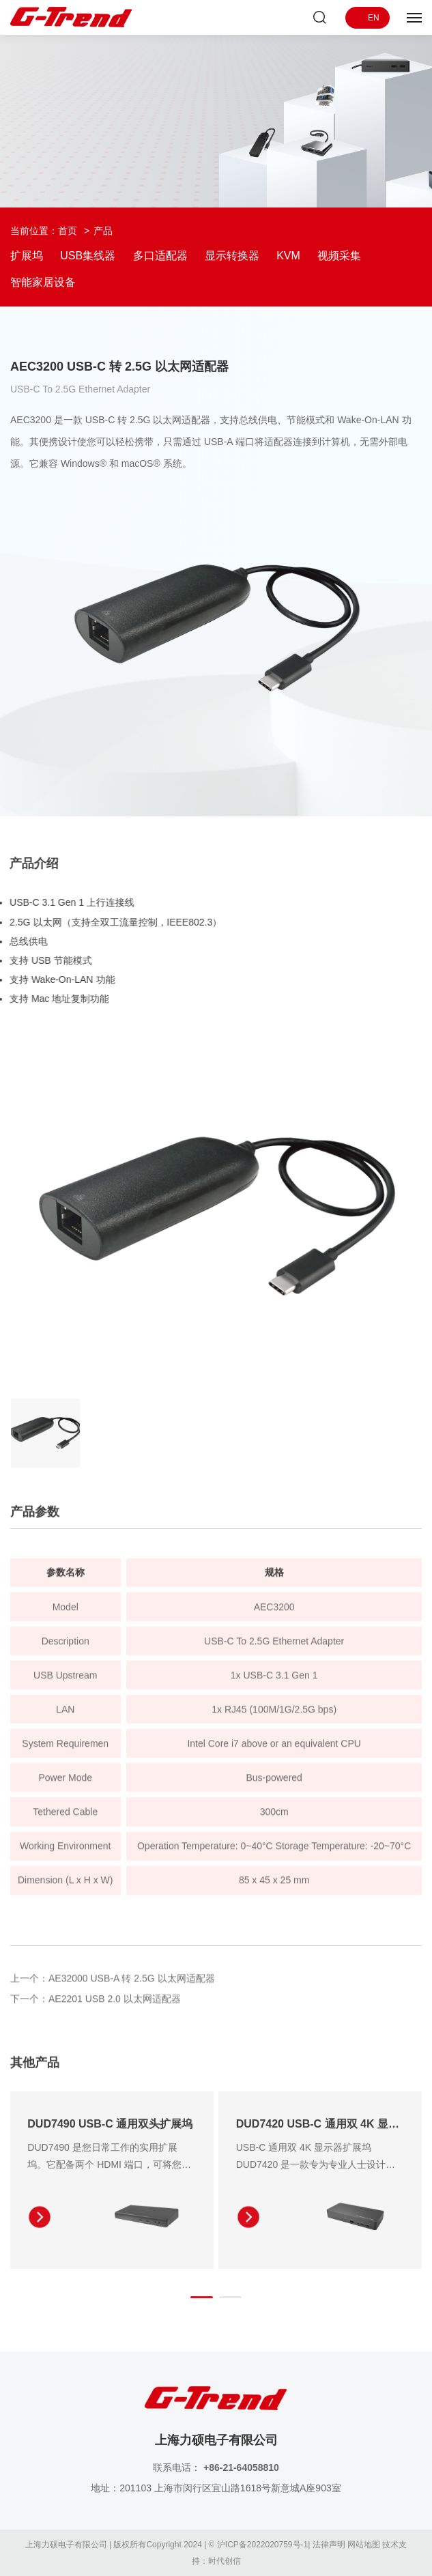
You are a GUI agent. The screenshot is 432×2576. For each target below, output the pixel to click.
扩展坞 (26, 255)
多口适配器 (160, 255)
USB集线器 (87, 255)
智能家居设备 (43, 282)
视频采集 (339, 255)
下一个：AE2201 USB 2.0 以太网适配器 (95, 2004)
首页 (67, 230)
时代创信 (224, 2561)
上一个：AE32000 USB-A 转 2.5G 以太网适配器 (112, 1982)
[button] (202, 2302)
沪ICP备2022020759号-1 (262, 2544)
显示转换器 (232, 255)
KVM (288, 255)
